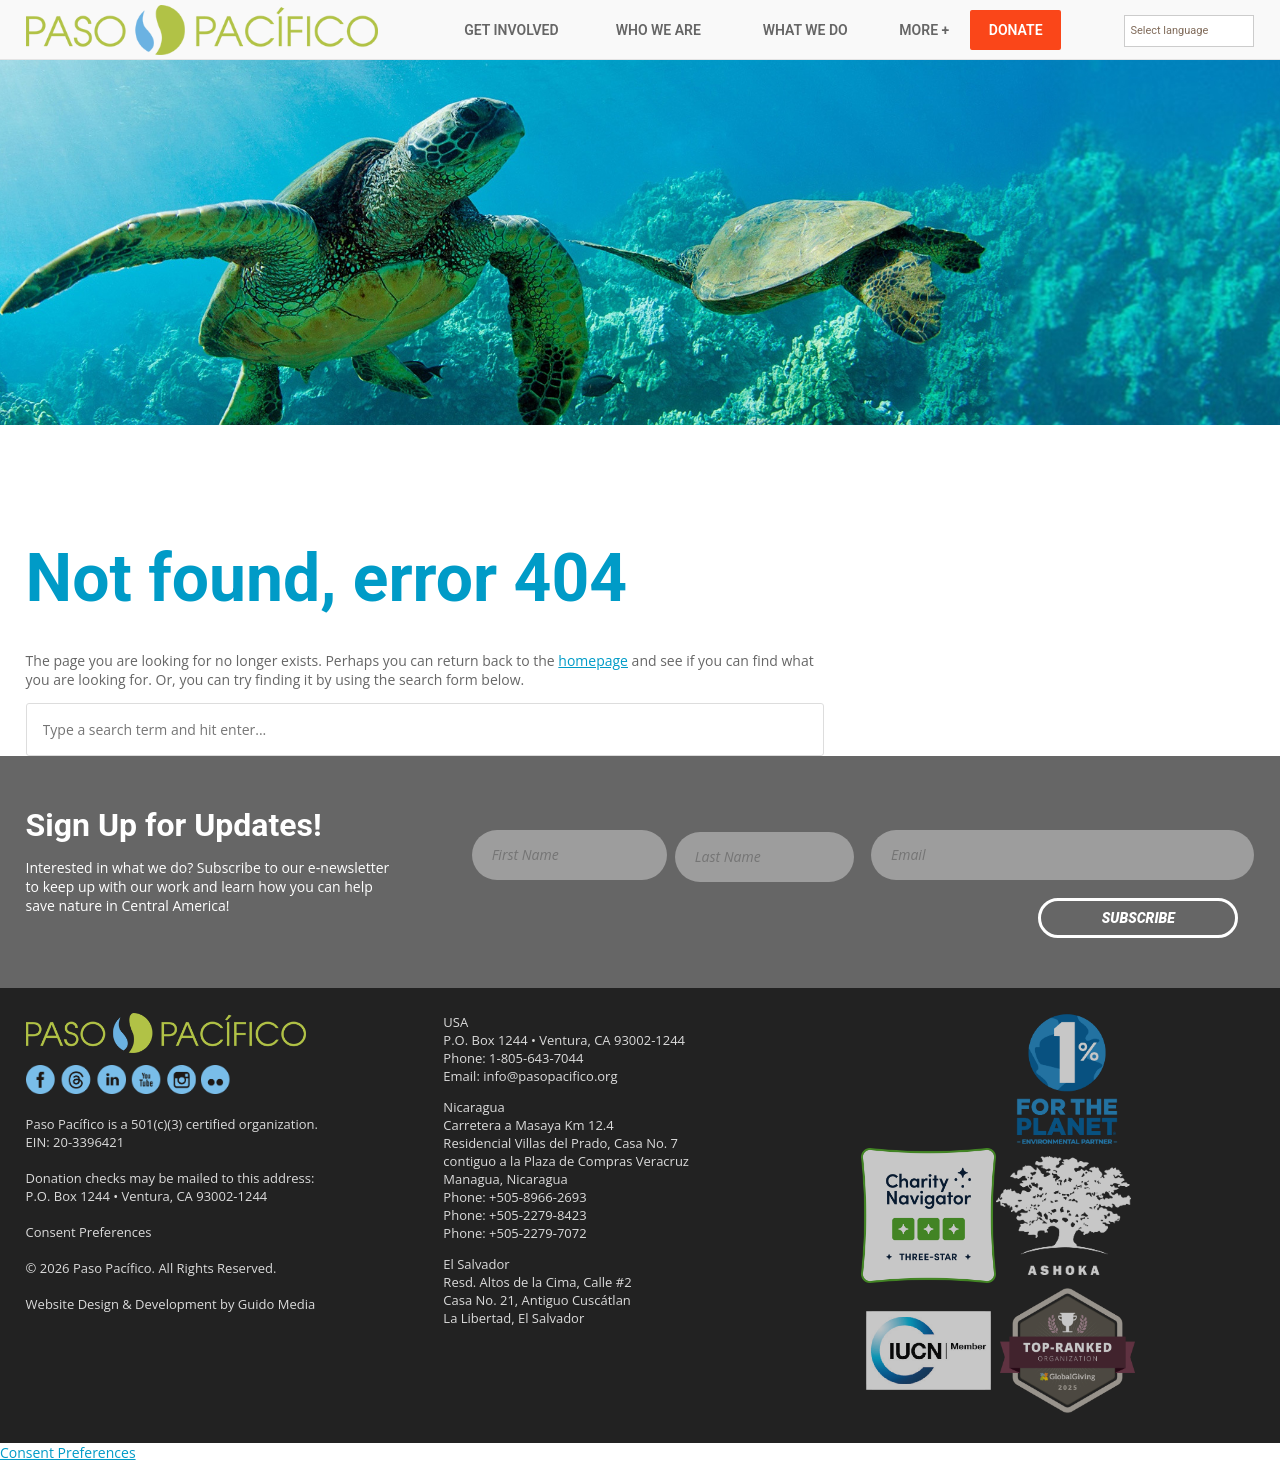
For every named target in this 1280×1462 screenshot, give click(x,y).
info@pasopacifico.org (550, 1076)
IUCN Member (928, 1350)
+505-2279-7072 (538, 1233)
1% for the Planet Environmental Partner (1067, 1080)
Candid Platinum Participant (928, 1080)
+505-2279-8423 (538, 1215)
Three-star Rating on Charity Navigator (928, 1215)
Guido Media (276, 1304)
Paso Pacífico (166, 1033)
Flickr (216, 1080)
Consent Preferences (89, 1232)
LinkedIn (111, 1080)
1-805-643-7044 (536, 1058)
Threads (76, 1080)
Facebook (41, 1080)
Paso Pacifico (203, 30)
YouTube (146, 1080)
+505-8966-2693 (538, 1197)
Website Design (72, 1304)
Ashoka (1063, 1215)
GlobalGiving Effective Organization (1067, 1350)
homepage (593, 660)
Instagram (181, 1080)
